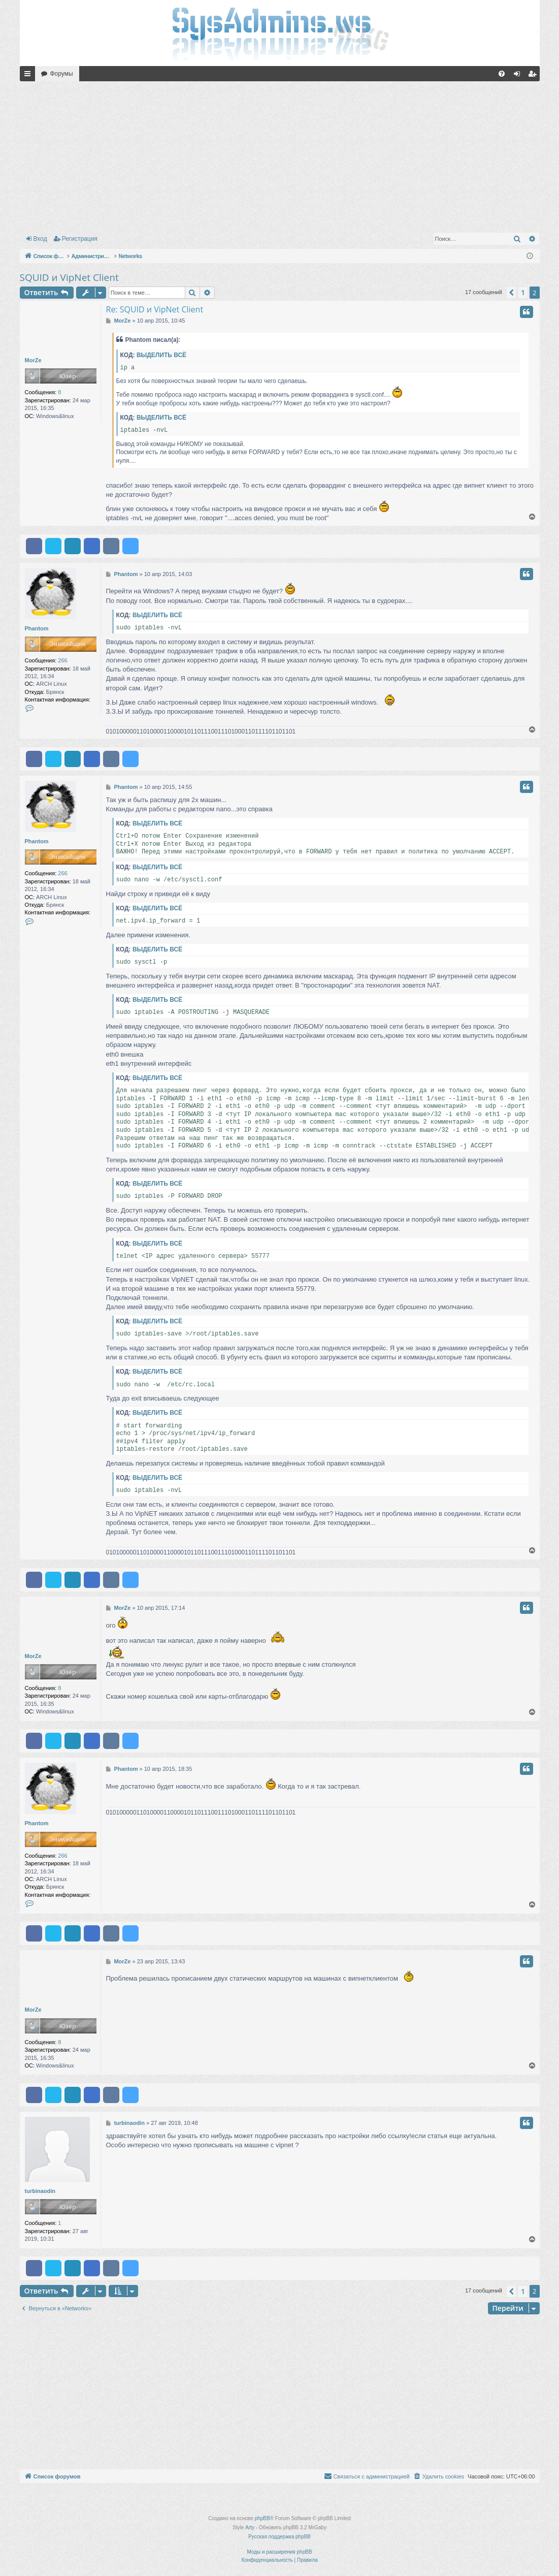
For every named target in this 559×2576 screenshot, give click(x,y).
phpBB (262, 2518)
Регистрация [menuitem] (534, 75)
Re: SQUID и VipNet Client (155, 309)
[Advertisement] (280, 155)
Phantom (37, 628)
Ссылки (29, 75)
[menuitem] (501, 73)
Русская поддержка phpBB (279, 2536)
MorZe (33, 360)
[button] (511, 293)
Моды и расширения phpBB (279, 2552)
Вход (40, 238)
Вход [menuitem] (519, 75)
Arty (249, 2527)
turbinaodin (40, 2191)
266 (62, 660)
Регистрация (79, 238)
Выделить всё (161, 355)
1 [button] (523, 292)
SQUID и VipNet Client (69, 277)
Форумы (61, 73)
